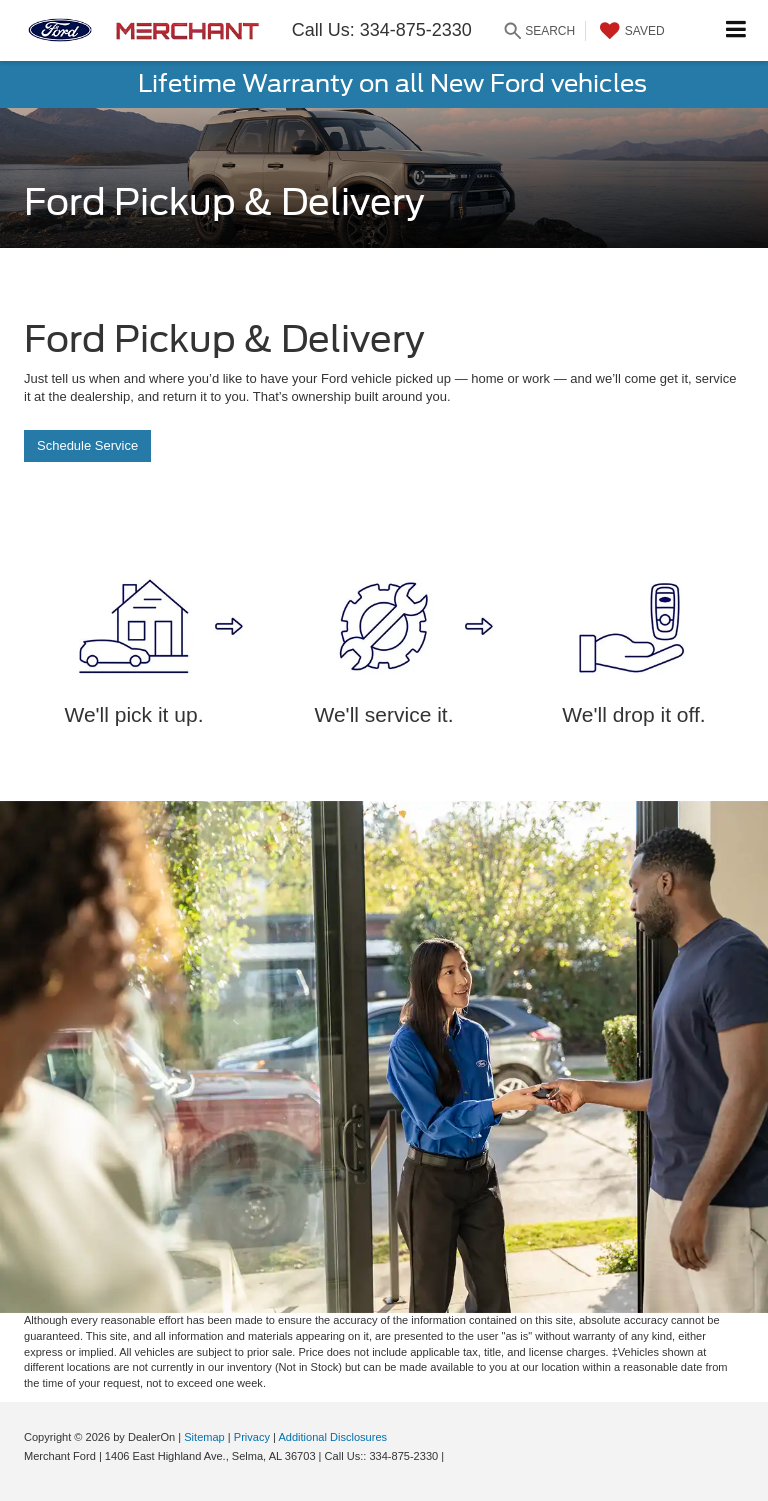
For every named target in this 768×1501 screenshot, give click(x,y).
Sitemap (204, 1437)
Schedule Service (87, 445)
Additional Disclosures (332, 1437)
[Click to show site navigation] (736, 30)
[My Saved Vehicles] (630, 31)
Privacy (252, 1437)
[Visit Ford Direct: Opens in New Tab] (452, 1456)
